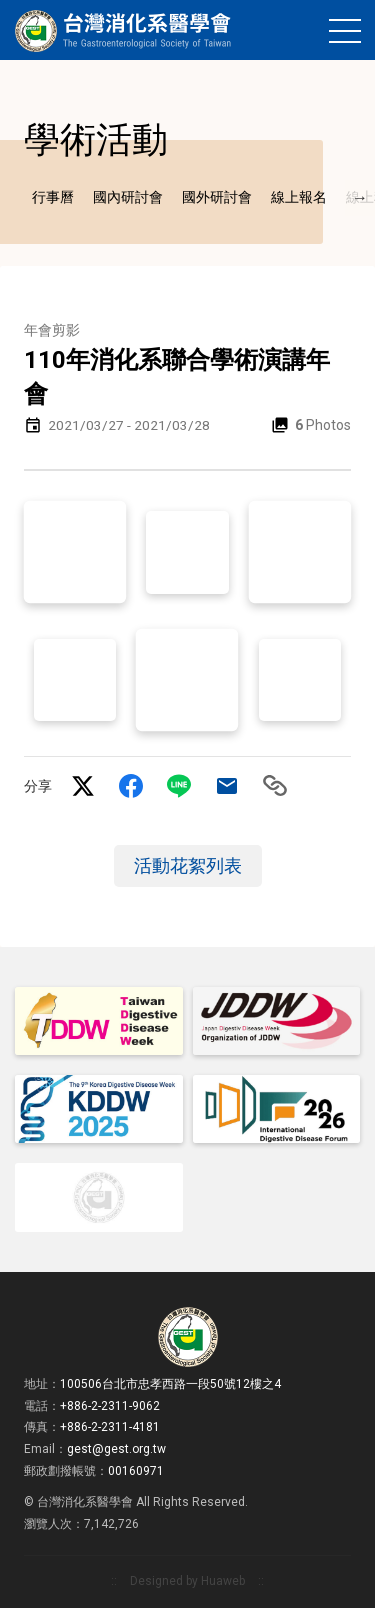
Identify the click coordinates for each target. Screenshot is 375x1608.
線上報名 (299, 237)
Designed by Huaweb (179, 1581)
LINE (179, 825)
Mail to (227, 825)
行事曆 (53, 237)
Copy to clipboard (275, 825)
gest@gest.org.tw (116, 1449)
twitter (83, 825)
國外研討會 (217, 237)
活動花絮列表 (188, 904)
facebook (131, 825)
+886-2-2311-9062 (110, 1406)
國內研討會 (128, 237)
